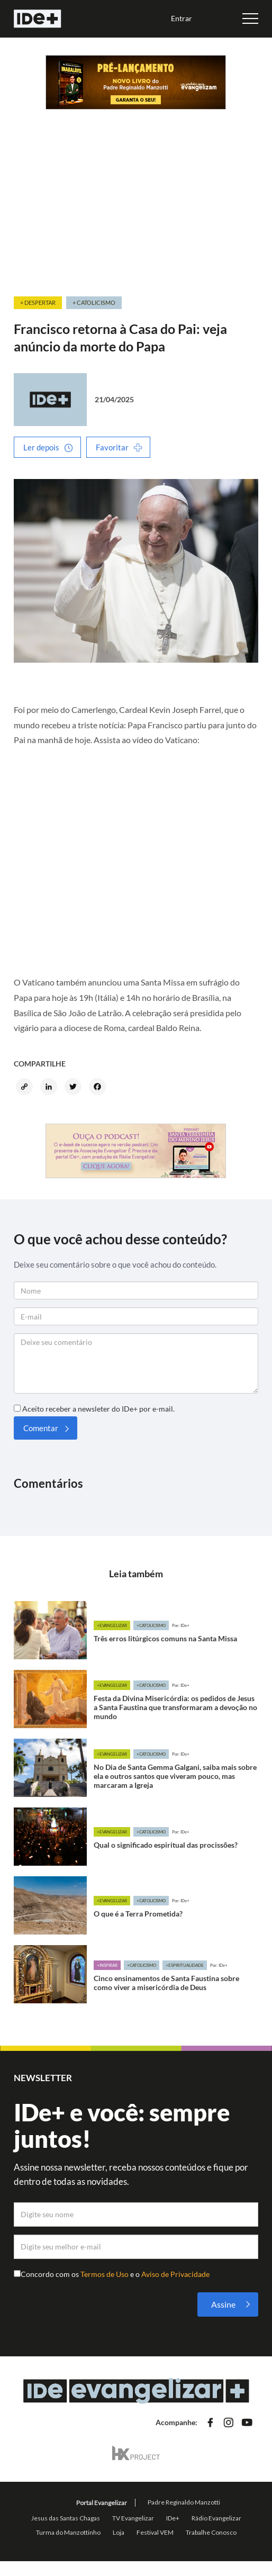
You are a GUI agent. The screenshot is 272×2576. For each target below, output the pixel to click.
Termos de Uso (105, 2274)
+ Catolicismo (93, 302)
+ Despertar (38, 302)
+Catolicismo (151, 1625)
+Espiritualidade (185, 1965)
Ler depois (41, 447)
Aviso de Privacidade (175, 2274)
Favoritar (112, 447)
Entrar (181, 18)
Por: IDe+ (180, 1625)
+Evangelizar (112, 1625)
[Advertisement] (136, 215)
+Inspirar (107, 1965)
